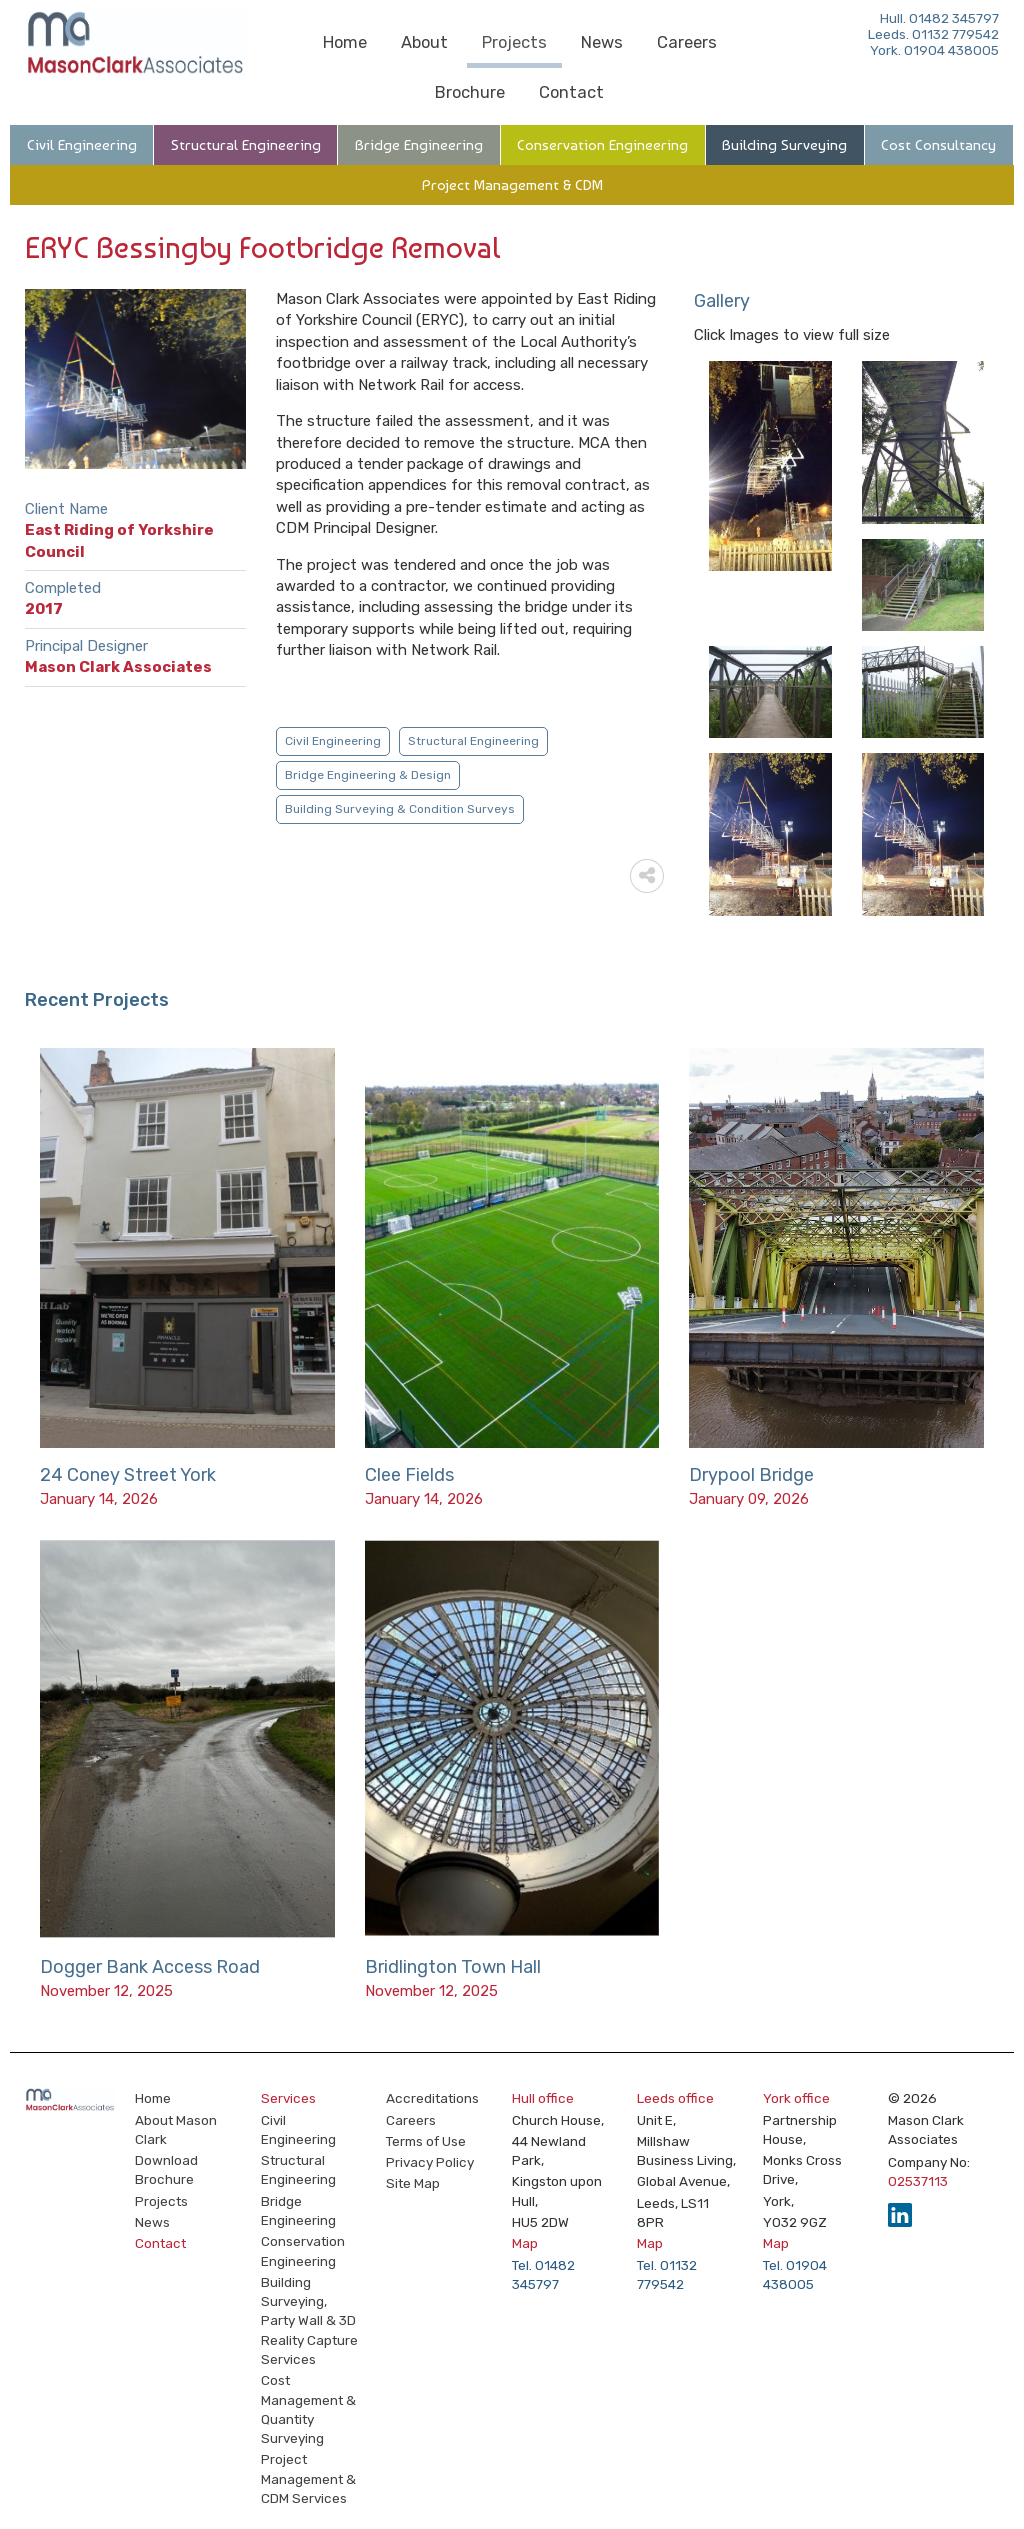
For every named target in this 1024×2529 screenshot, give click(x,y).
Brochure (470, 92)
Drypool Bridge (751, 1475)
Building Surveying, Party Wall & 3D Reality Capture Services (309, 2320)
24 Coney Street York (128, 1475)
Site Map (413, 2183)
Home (345, 42)
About (424, 42)
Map (525, 2243)
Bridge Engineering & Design (368, 775)
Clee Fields (409, 1475)
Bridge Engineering (419, 145)
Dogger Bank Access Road (150, 1967)
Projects (514, 42)
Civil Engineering (82, 145)
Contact (571, 92)
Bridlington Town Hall (453, 1967)
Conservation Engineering (602, 145)
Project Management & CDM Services (308, 2478)
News (602, 42)
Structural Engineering (246, 145)
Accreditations (432, 2098)
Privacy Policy (430, 2162)
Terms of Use (426, 2141)
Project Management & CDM (512, 185)
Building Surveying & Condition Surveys (400, 809)
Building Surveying (784, 145)
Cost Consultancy (938, 145)
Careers (687, 42)
